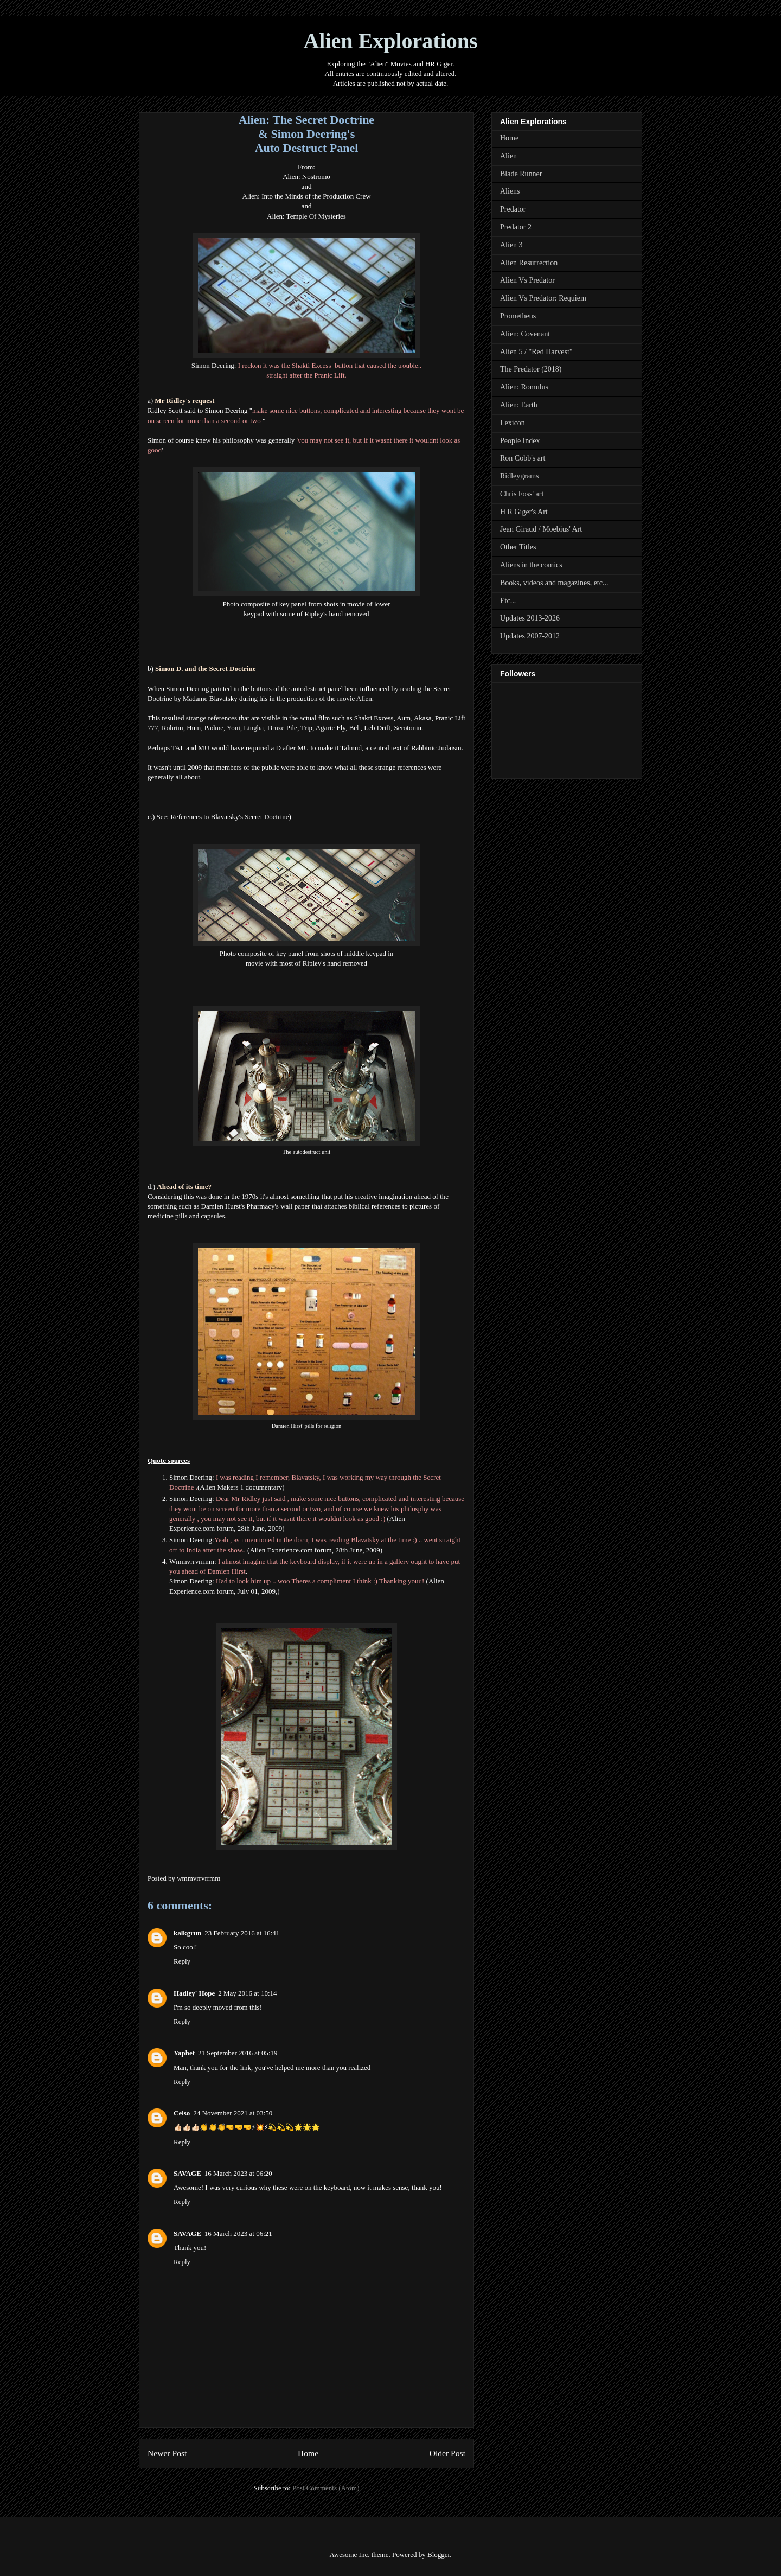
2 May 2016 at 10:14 (247, 1993)
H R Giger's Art (524, 512)
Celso (182, 2113)
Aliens (510, 191)
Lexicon (512, 423)
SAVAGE (187, 2173)
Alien (508, 156)
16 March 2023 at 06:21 (238, 2233)
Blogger (438, 2555)
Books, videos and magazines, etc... (554, 583)
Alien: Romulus (524, 387)
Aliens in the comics (531, 565)
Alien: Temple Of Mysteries (306, 216)
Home (308, 2453)
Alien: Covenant (525, 334)
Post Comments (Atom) (326, 2488)
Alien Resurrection (529, 263)
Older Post (447, 2453)
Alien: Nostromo (306, 176)
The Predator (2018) (531, 369)
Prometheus (518, 316)
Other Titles (518, 547)
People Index (520, 441)
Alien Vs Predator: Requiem (543, 298)
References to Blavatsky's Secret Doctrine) (230, 817)
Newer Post (167, 2453)
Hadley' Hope (194, 1993)
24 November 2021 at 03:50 (232, 2113)
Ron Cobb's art (522, 458)
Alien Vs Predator (527, 280)
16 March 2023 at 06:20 (238, 2173)
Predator (513, 209)
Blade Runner (521, 174)
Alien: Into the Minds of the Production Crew (306, 196)
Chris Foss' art (521, 494)
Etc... (508, 601)
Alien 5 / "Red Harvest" (536, 352)
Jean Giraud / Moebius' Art (541, 529)
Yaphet (184, 2053)
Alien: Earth (518, 405)
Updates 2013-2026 (530, 618)
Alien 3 (511, 245)
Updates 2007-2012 (530, 636)
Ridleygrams (519, 476)
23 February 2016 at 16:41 (241, 1933)
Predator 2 (516, 227)
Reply (182, 1961)
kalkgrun (187, 1933)
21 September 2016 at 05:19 (238, 2053)
